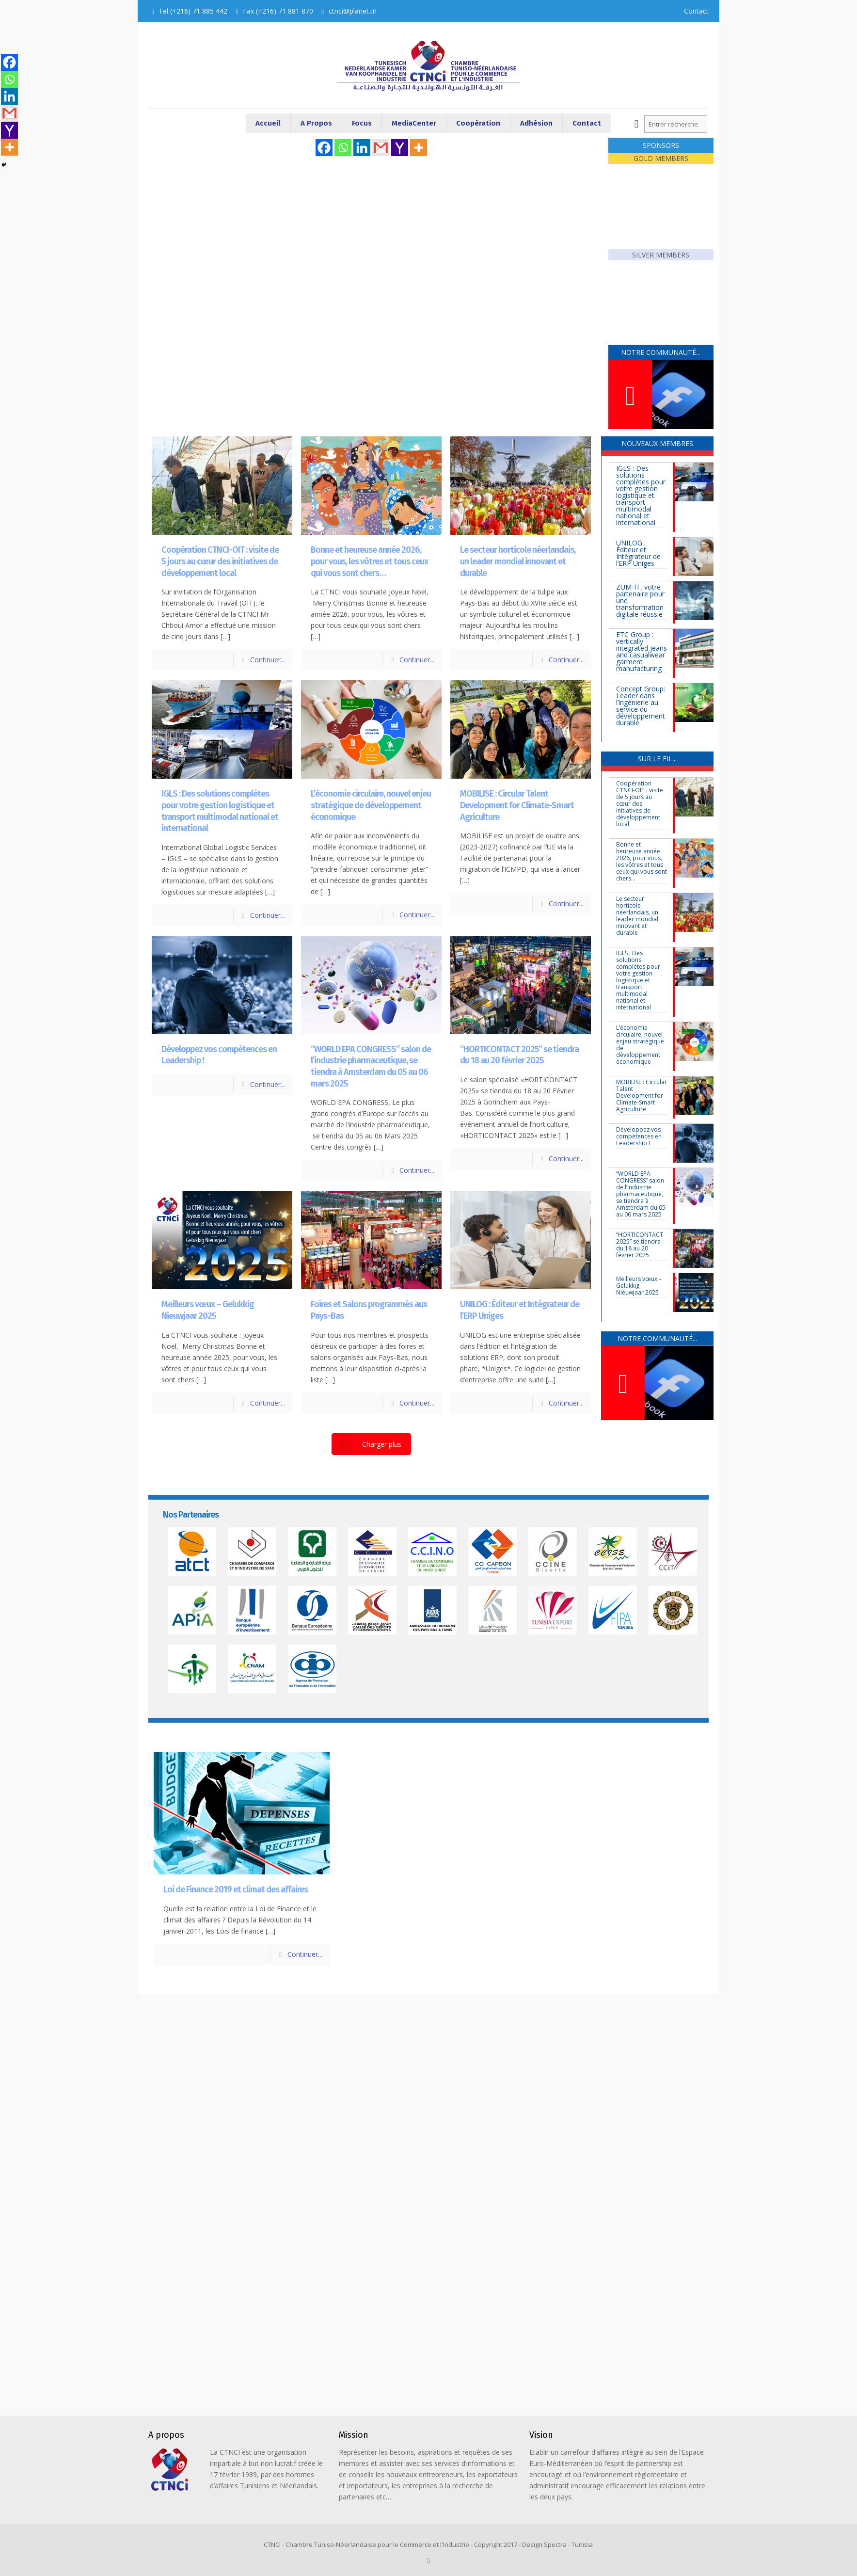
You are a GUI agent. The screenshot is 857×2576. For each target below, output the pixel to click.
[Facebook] (324, 147)
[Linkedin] (361, 147)
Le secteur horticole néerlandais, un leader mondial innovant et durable (517, 561)
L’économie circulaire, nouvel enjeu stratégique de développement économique (371, 805)
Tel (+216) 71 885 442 (193, 11)
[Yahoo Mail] (399, 147)
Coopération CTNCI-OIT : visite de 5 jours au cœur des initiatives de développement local (220, 561)
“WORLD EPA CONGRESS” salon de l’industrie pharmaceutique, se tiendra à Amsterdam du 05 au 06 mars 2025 (371, 1066)
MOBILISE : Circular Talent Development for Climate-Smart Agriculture (517, 805)
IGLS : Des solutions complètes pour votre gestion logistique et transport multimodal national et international (219, 810)
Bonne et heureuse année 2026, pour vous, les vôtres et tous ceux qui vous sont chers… (369, 561)
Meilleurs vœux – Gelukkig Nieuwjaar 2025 (207, 1310)
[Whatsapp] (342, 147)
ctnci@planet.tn (353, 11)
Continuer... (267, 659)
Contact (696, 11)
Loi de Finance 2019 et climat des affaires (235, 1889)
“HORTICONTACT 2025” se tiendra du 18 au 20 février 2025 (519, 1055)
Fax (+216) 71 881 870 (278, 11)
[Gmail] (380, 147)
